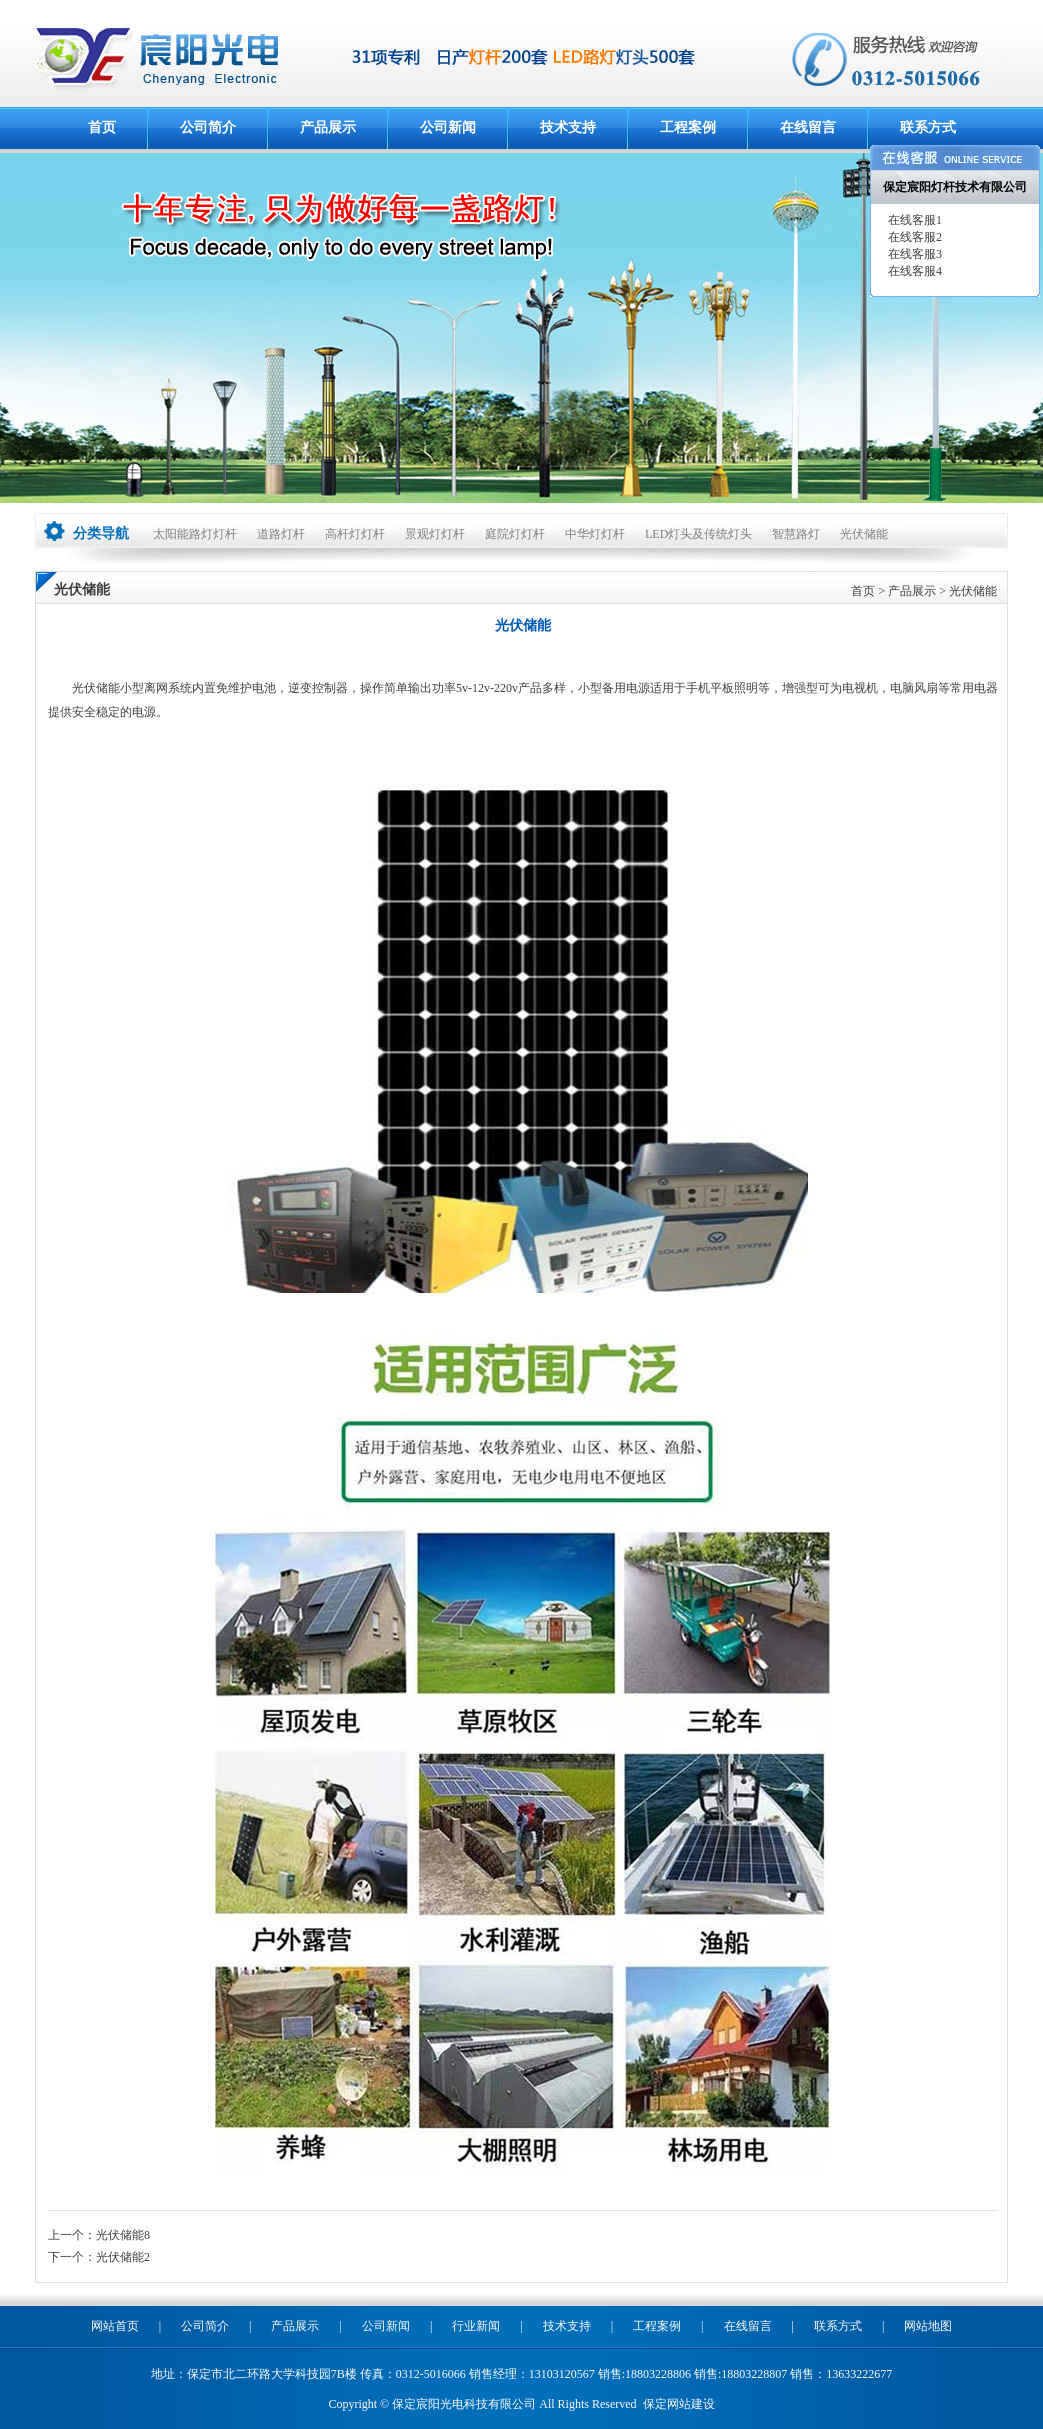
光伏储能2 (123, 2257)
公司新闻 (448, 127)
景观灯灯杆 (435, 534)
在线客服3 (913, 254)
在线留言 (808, 127)
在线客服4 (913, 271)
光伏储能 (864, 534)
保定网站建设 (679, 2404)
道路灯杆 (281, 534)
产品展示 (328, 127)
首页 (102, 127)
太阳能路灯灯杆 (195, 534)
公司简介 (208, 127)
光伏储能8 (123, 2235)
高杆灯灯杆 (355, 534)
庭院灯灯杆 (515, 534)
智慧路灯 (796, 534)
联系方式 (928, 127)
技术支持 (568, 127)
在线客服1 (913, 220)
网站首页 (115, 2326)
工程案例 (688, 127)
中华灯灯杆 (595, 534)
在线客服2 (913, 237)
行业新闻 (476, 2326)
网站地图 (928, 2326)
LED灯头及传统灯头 (698, 534)
